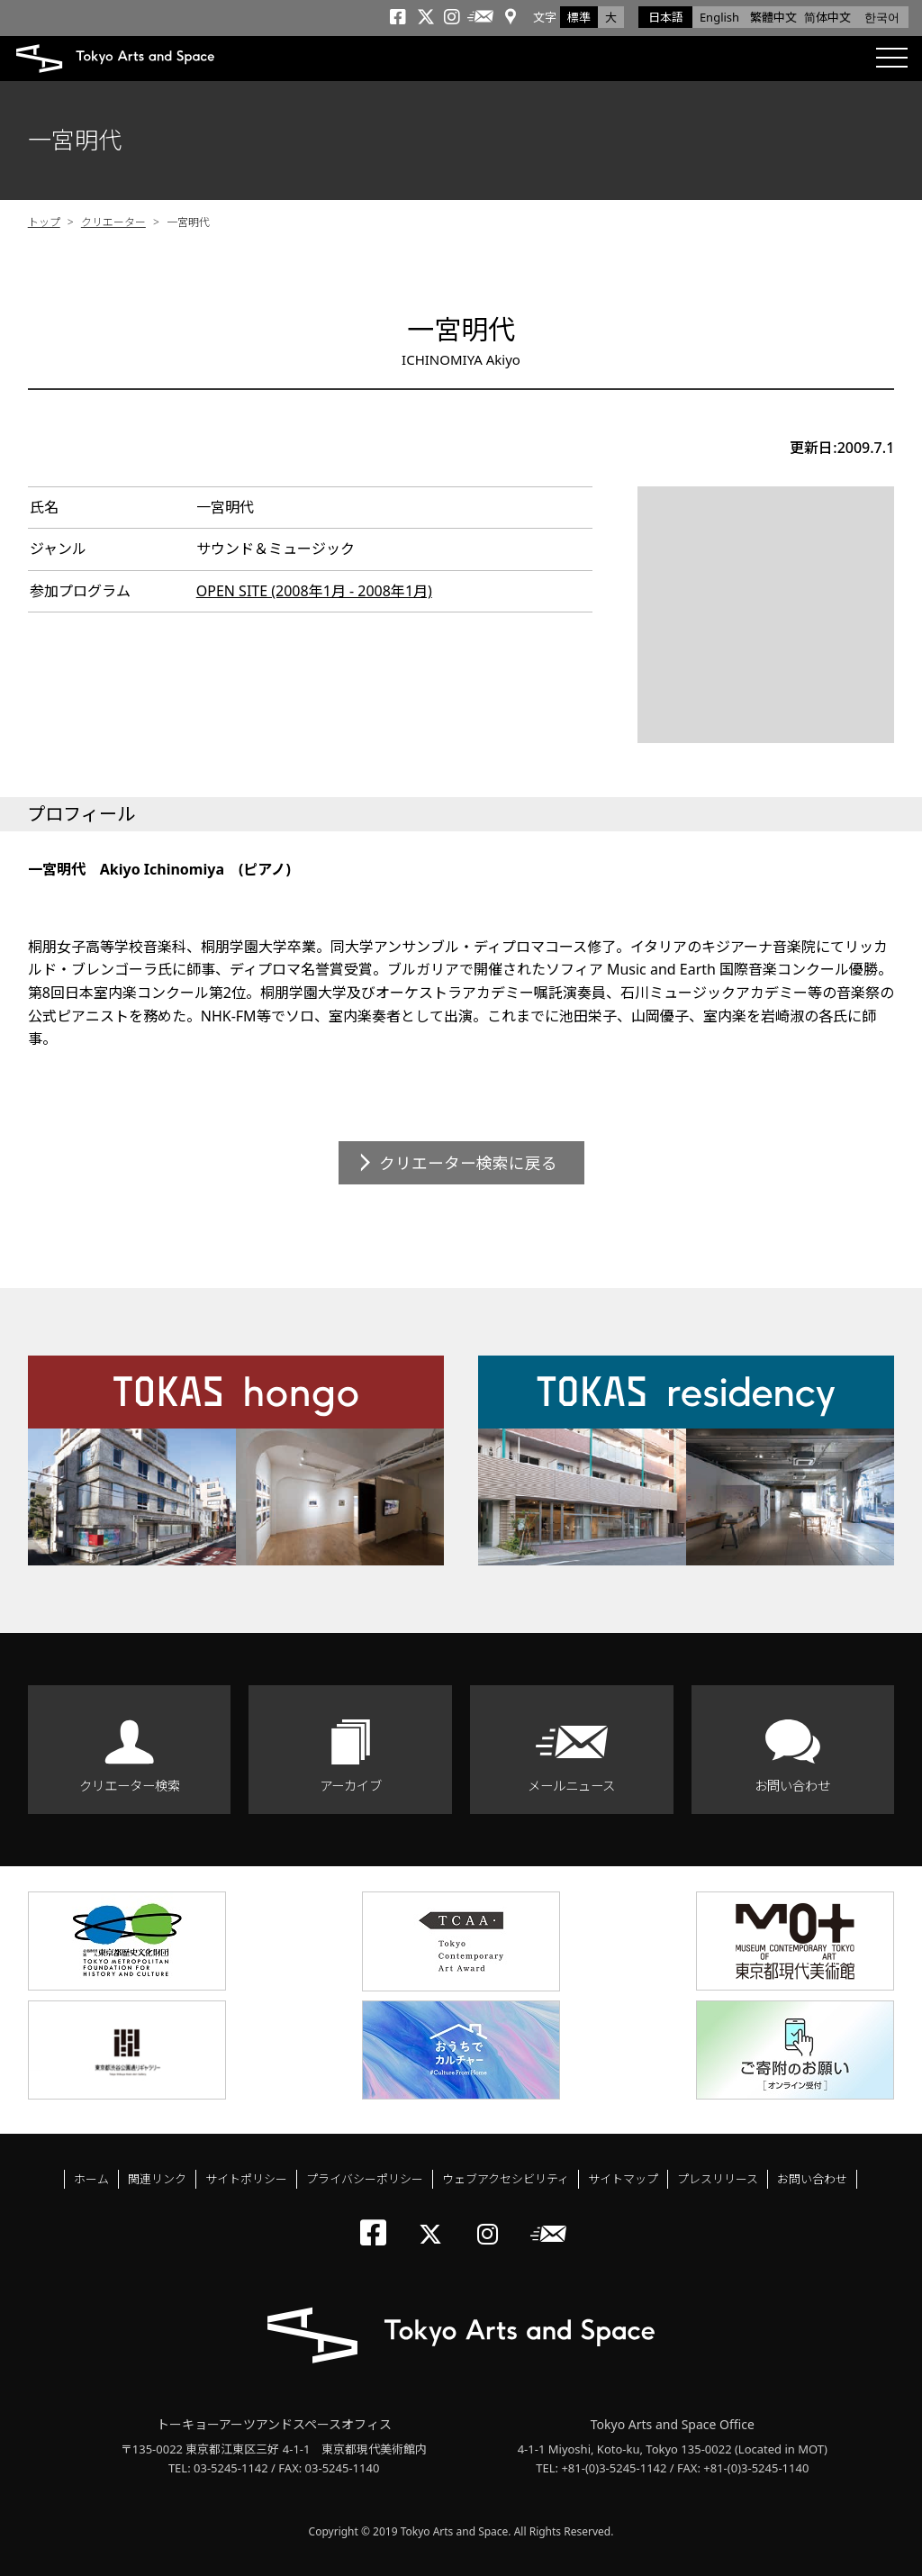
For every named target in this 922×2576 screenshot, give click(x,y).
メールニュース (571, 1785)
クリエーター (113, 222)
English (719, 17)
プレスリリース (717, 2179)
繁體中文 (773, 17)
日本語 (665, 17)
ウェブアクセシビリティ (505, 2179)
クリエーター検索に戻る (468, 1163)
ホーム (91, 2179)
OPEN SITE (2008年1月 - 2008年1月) (314, 591)
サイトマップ (623, 2179)
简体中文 (827, 17)
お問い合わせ (792, 1785)
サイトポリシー (246, 2179)
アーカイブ (351, 1785)
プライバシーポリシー (364, 2179)
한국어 (881, 17)
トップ (44, 222)
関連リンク (157, 2179)
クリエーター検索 (129, 1785)
